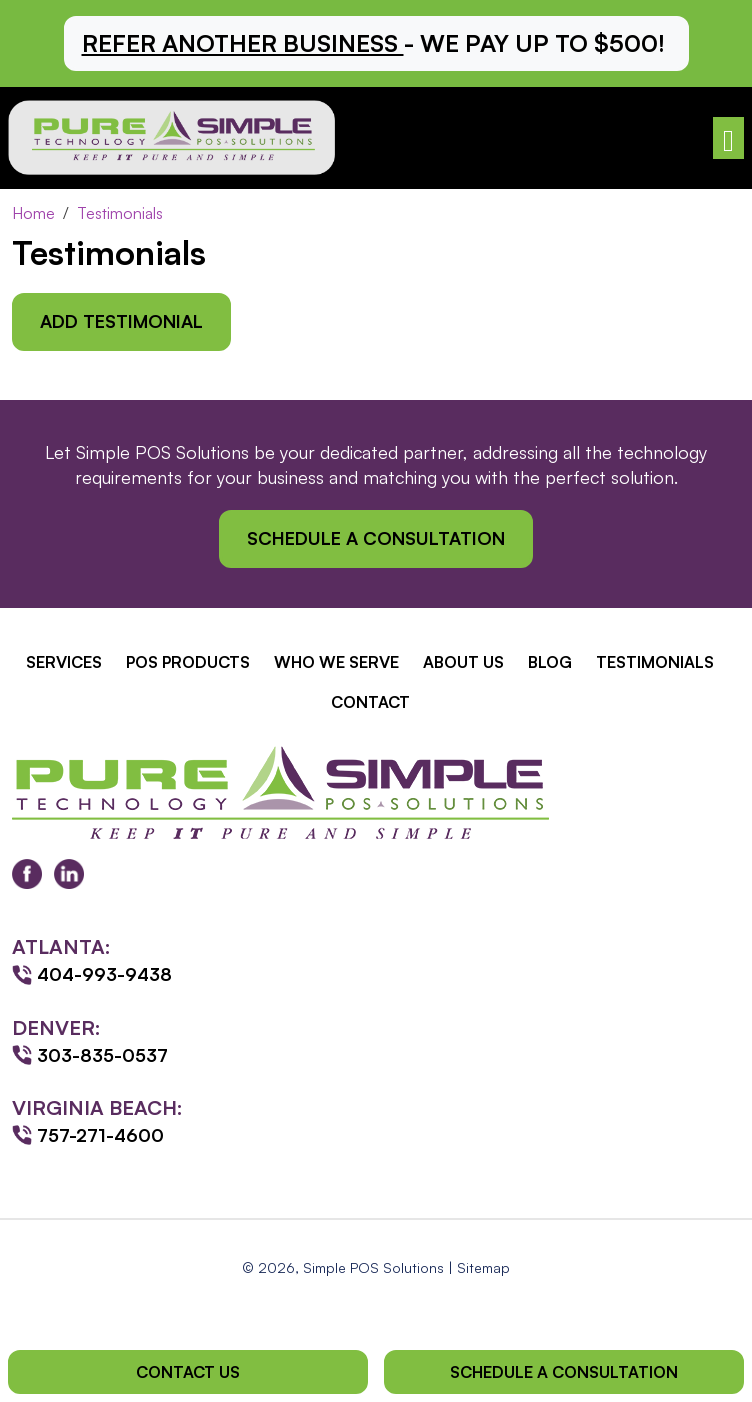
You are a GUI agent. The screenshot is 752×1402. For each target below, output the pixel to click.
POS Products (188, 662)
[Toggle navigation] (728, 138)
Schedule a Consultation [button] (376, 538)
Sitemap (483, 1267)
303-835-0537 (102, 1055)
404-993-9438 (104, 974)
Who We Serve (336, 662)
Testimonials (655, 662)
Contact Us (188, 1372)
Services (64, 662)
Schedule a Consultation (564, 1372)
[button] (376, 43)
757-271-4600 (100, 1135)
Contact (370, 702)
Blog (550, 662)
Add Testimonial (121, 321)
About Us (463, 662)
